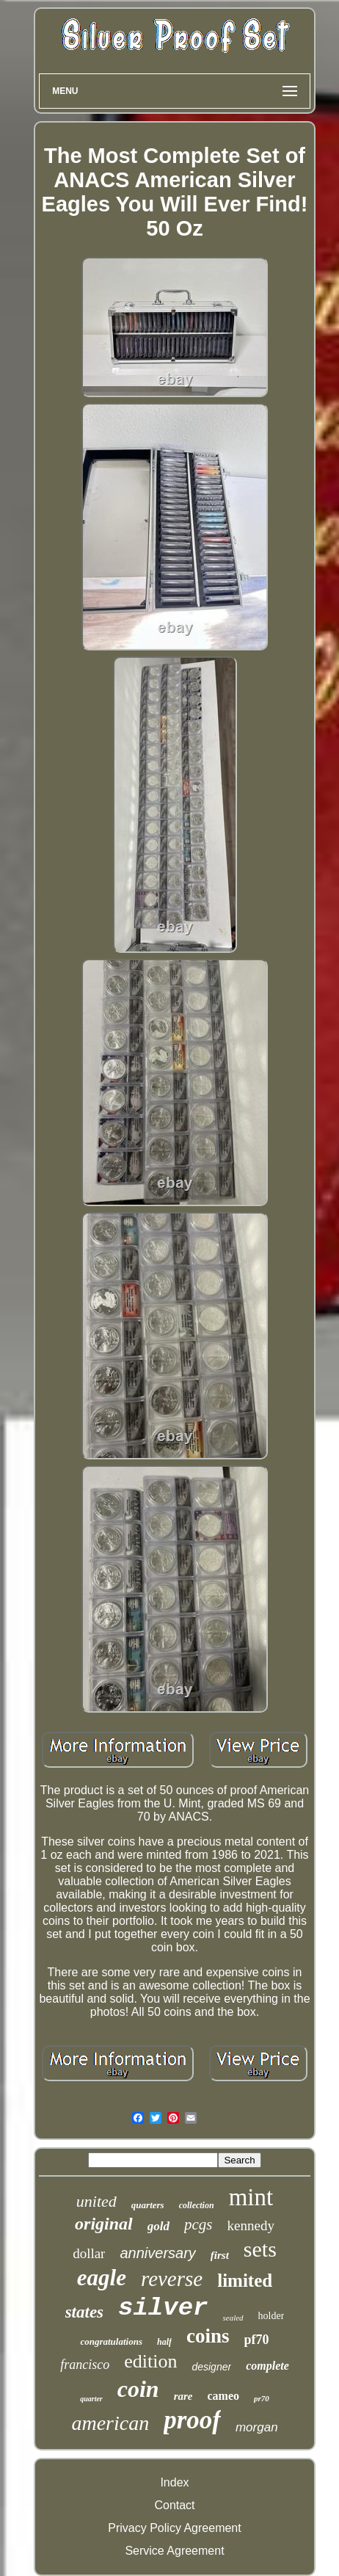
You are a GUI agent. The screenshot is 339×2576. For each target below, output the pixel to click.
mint (251, 2197)
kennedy (250, 2225)
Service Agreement (174, 2550)
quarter (91, 2399)
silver (163, 2308)
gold (158, 2226)
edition (150, 2361)
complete (267, 2365)
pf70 (256, 2339)
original (104, 2223)
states (84, 2312)
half (164, 2342)
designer (211, 2367)
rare (183, 2396)
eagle (101, 2277)
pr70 (261, 2398)
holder (271, 2315)
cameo (223, 2396)
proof (192, 2420)
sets (260, 2249)
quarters (147, 2204)
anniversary (157, 2253)
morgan (257, 2427)
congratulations (111, 2341)
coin (138, 2389)
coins (208, 2336)
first (220, 2255)
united (96, 2201)
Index (174, 2482)
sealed (232, 2317)
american (110, 2423)
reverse (172, 2278)
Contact (174, 2505)
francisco (84, 2364)
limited (244, 2280)
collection (196, 2205)
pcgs (198, 2224)
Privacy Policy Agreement (174, 2528)
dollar (89, 2253)
